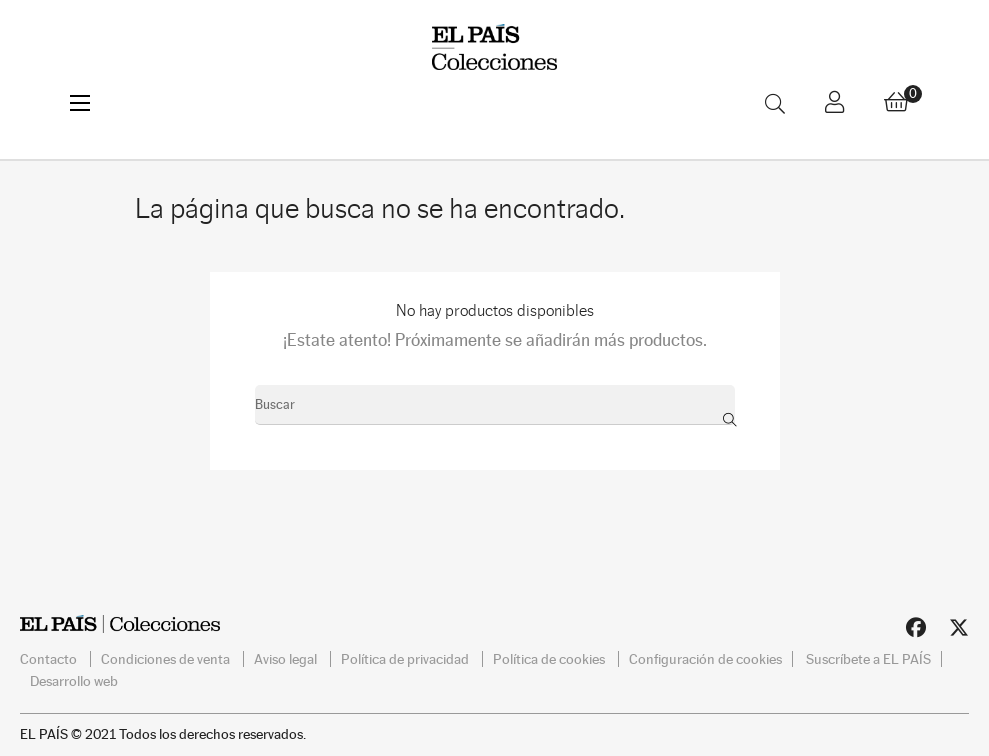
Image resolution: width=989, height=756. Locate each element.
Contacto (50, 659)
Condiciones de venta (167, 659)
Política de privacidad (406, 659)
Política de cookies (550, 659)
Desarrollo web (74, 681)
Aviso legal (287, 659)
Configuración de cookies (705, 659)
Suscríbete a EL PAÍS (868, 659)
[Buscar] (495, 405)
